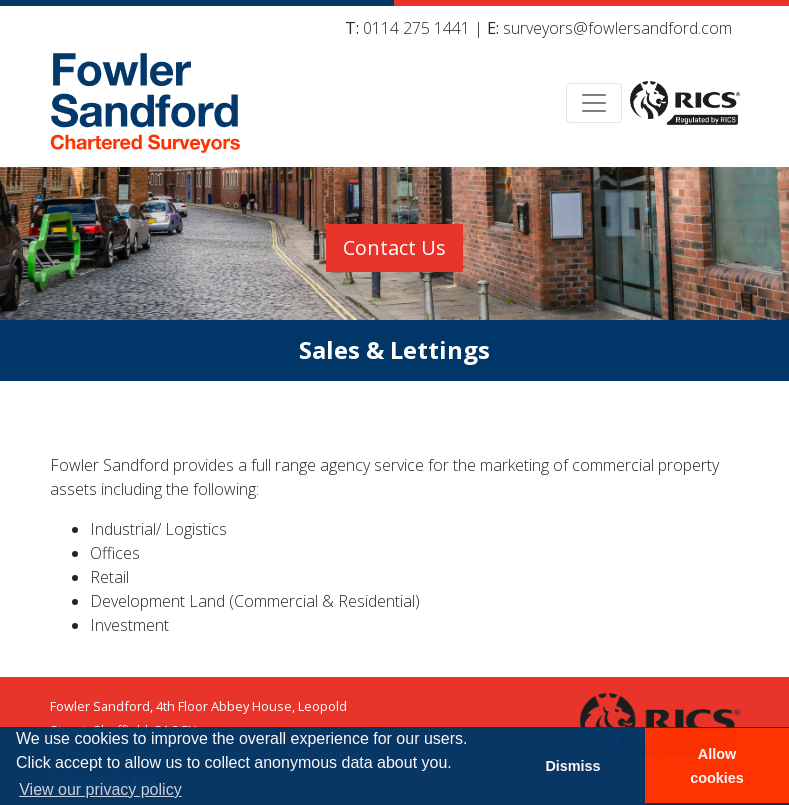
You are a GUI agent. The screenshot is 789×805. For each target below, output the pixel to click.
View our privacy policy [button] (100, 789)
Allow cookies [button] (717, 766)
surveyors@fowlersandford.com (617, 28)
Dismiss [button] (572, 766)
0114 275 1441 (416, 28)
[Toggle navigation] (594, 103)
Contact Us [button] (394, 247)
